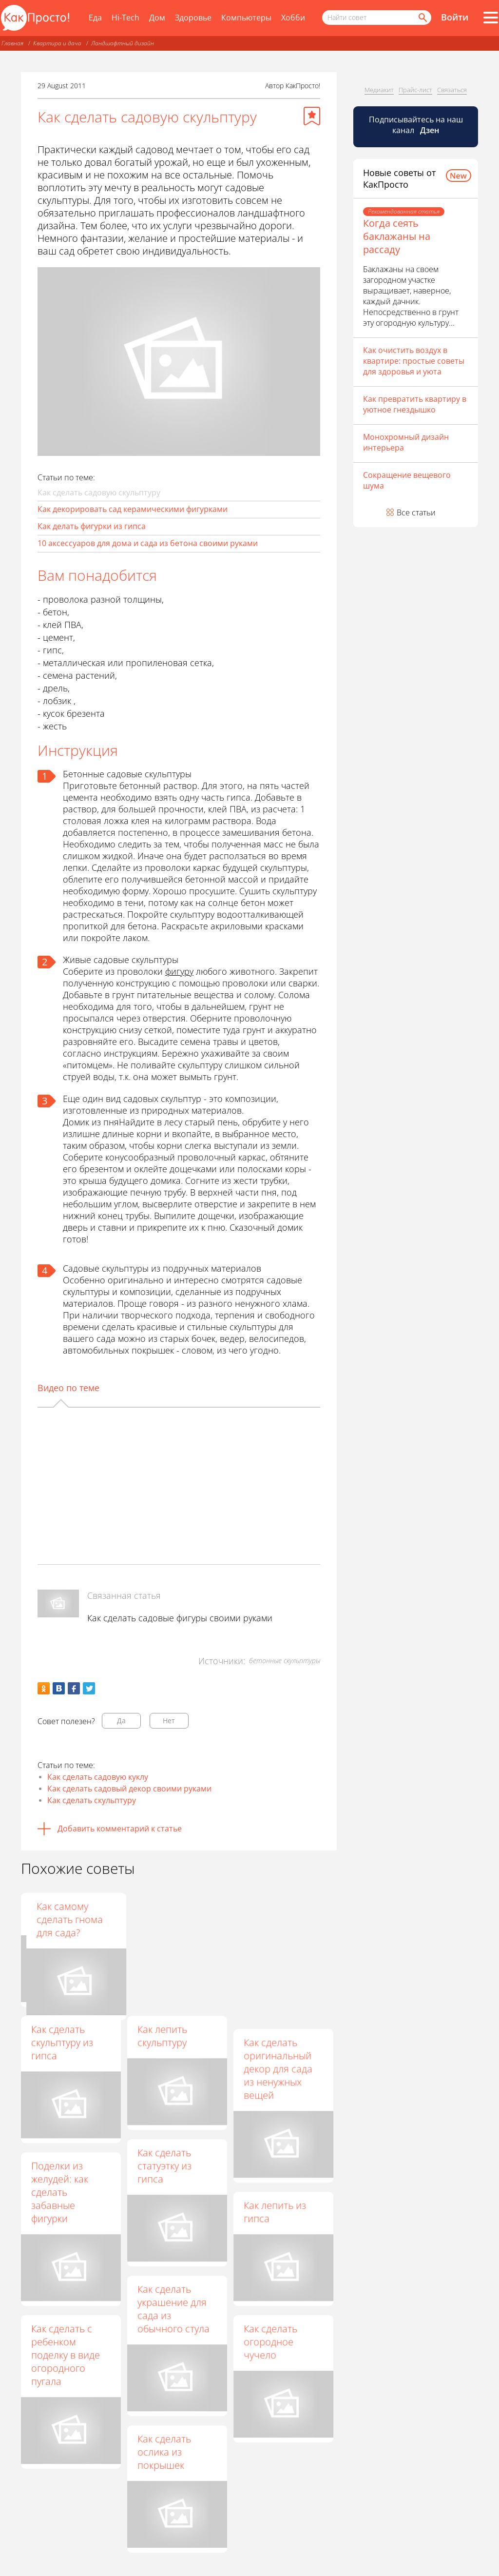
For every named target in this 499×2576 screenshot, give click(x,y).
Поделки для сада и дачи (166, 1913)
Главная (12, 43)
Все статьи (416, 512)
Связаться (452, 89)
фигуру (179, 971)
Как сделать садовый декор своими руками (129, 1788)
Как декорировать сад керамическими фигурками (133, 509)
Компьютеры (246, 17)
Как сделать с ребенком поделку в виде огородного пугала (65, 2355)
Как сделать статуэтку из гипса (164, 2165)
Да (121, 1720)
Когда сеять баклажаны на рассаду (396, 236)
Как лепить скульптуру (162, 2036)
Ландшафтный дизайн (122, 43)
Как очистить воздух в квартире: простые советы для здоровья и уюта (413, 361)
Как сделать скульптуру (91, 1800)
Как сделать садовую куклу (97, 1776)
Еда (95, 17)
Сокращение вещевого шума (407, 480)
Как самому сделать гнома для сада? (277, 1919)
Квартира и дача (57, 43)
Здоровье (193, 17)
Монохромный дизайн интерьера (406, 442)
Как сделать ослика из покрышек (164, 2452)
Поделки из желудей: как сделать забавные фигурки (59, 2192)
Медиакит (379, 89)
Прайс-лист (415, 89)
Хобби (293, 17)
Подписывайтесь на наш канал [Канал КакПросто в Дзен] (416, 125)
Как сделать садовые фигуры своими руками (179, 1618)
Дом (157, 17)
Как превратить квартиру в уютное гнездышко (414, 404)
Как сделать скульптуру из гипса (62, 2042)
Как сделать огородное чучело (270, 2341)
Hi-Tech (125, 17)
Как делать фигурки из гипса (92, 526)
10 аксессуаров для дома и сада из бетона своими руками (148, 543)
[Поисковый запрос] (376, 17)
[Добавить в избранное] (312, 116)
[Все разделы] (490, 17)
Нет (169, 1720)
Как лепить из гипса (275, 2212)
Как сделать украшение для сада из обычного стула (173, 2308)
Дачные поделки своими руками (69, 1913)
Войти (454, 17)
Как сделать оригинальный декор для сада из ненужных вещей (278, 2069)
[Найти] (422, 17)
